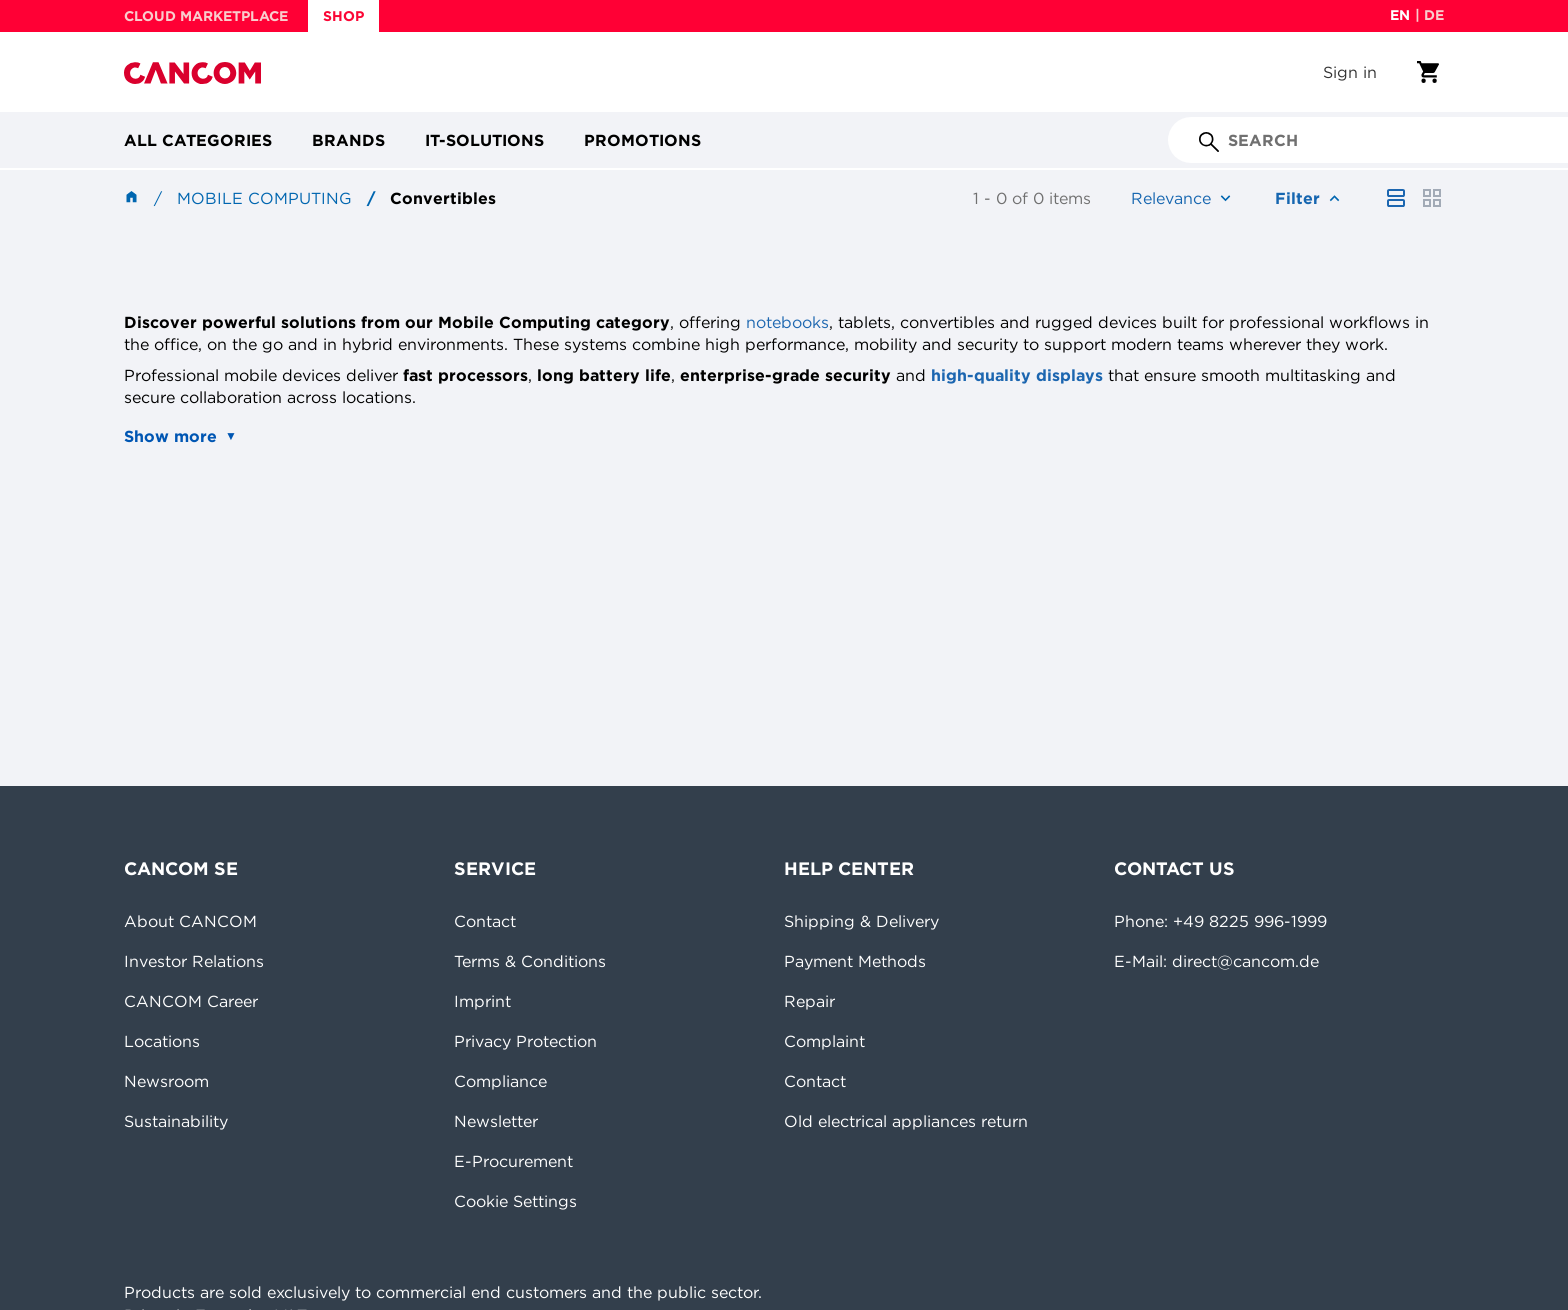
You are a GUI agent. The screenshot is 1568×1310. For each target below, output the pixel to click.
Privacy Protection (525, 1041)
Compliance (500, 1081)
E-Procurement (513, 1161)
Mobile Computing (264, 198)
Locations (162, 1041)
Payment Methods (855, 961)
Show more (170, 436)
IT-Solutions (484, 140)
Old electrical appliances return (906, 1121)
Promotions (642, 140)
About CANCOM (190, 921)
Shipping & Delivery (861, 921)
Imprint (482, 1001)
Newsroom (166, 1081)
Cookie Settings (515, 1201)
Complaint (824, 1041)
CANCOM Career (191, 1001)
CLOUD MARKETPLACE (206, 16)
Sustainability (176, 1121)
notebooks (787, 322)
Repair (809, 1001)
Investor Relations (194, 961)
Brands (348, 140)
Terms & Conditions (530, 961)
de (1434, 15)
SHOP (343, 16)
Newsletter (496, 1121)
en (1400, 15)
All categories (198, 140)
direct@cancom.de (1245, 961)
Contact (485, 921)
